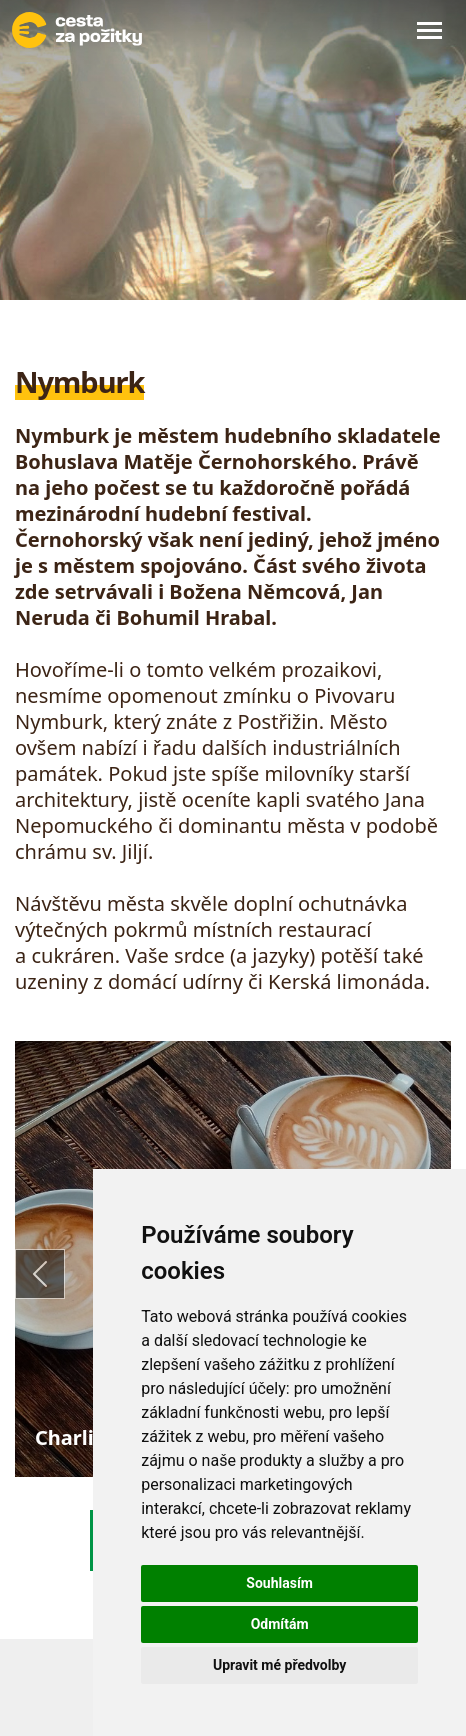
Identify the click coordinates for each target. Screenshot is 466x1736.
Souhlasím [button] (279, 1583)
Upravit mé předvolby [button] (279, 1665)
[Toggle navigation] (429, 29)
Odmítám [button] (280, 1624)
